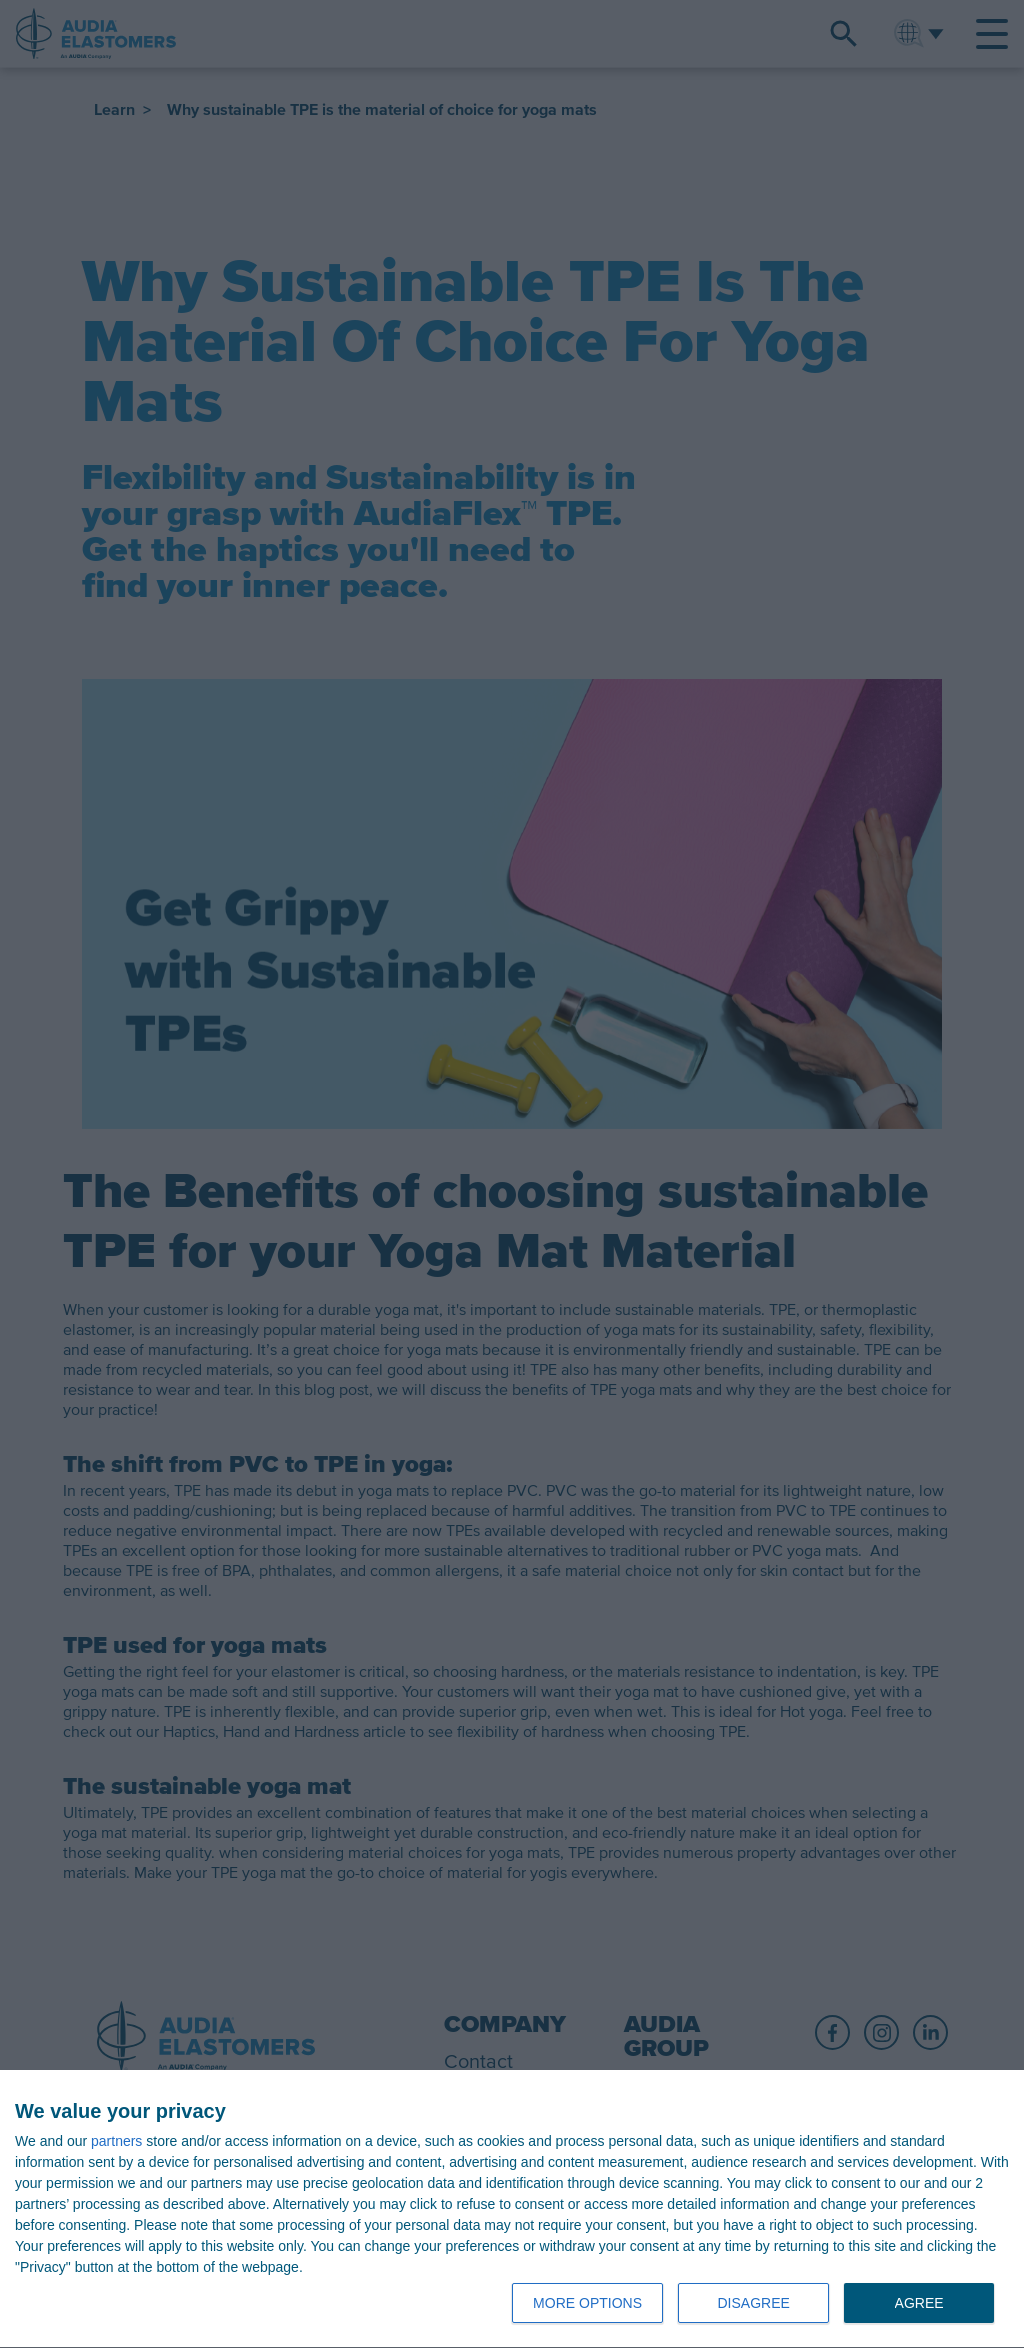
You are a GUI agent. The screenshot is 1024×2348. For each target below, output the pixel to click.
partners (116, 2141)
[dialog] (512, 2209)
